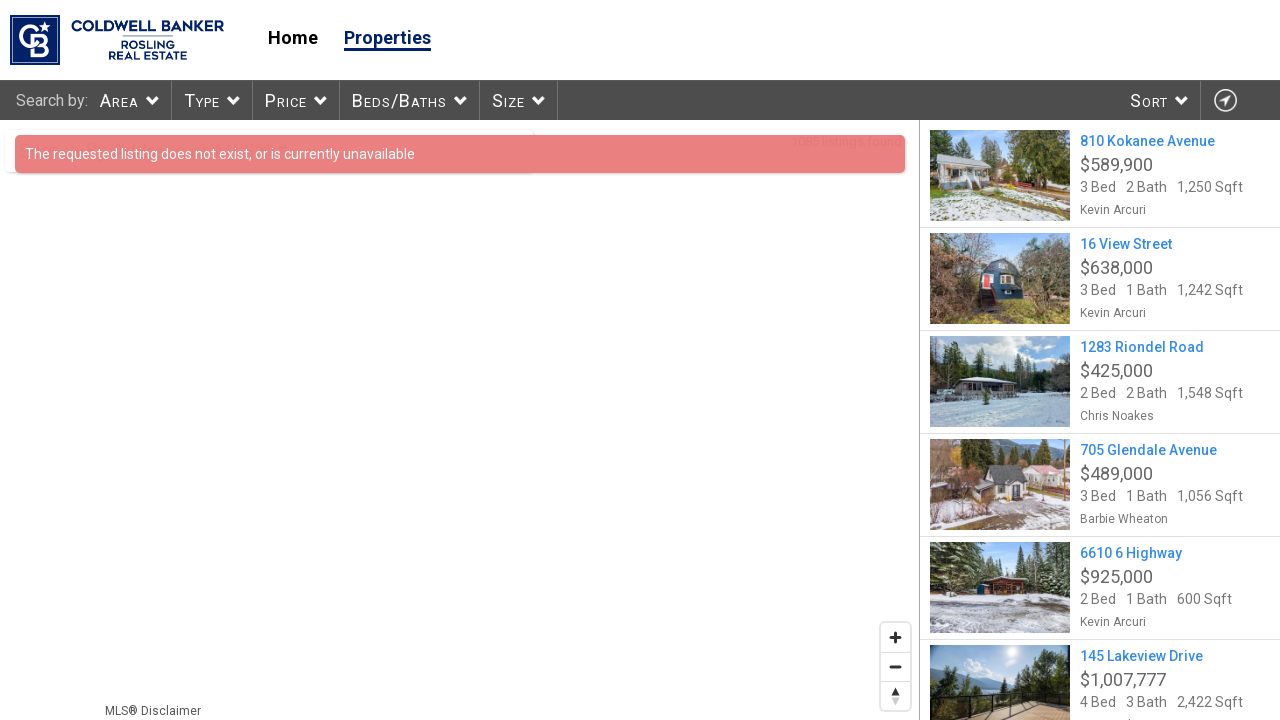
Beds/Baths (399, 100)
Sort (1149, 100)
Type (202, 100)
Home (293, 37)
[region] (460, 420)
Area (119, 100)
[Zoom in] (895, 637)
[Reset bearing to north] (895, 695)
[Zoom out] (895, 666)
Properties (387, 37)
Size (508, 100)
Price (286, 100)
